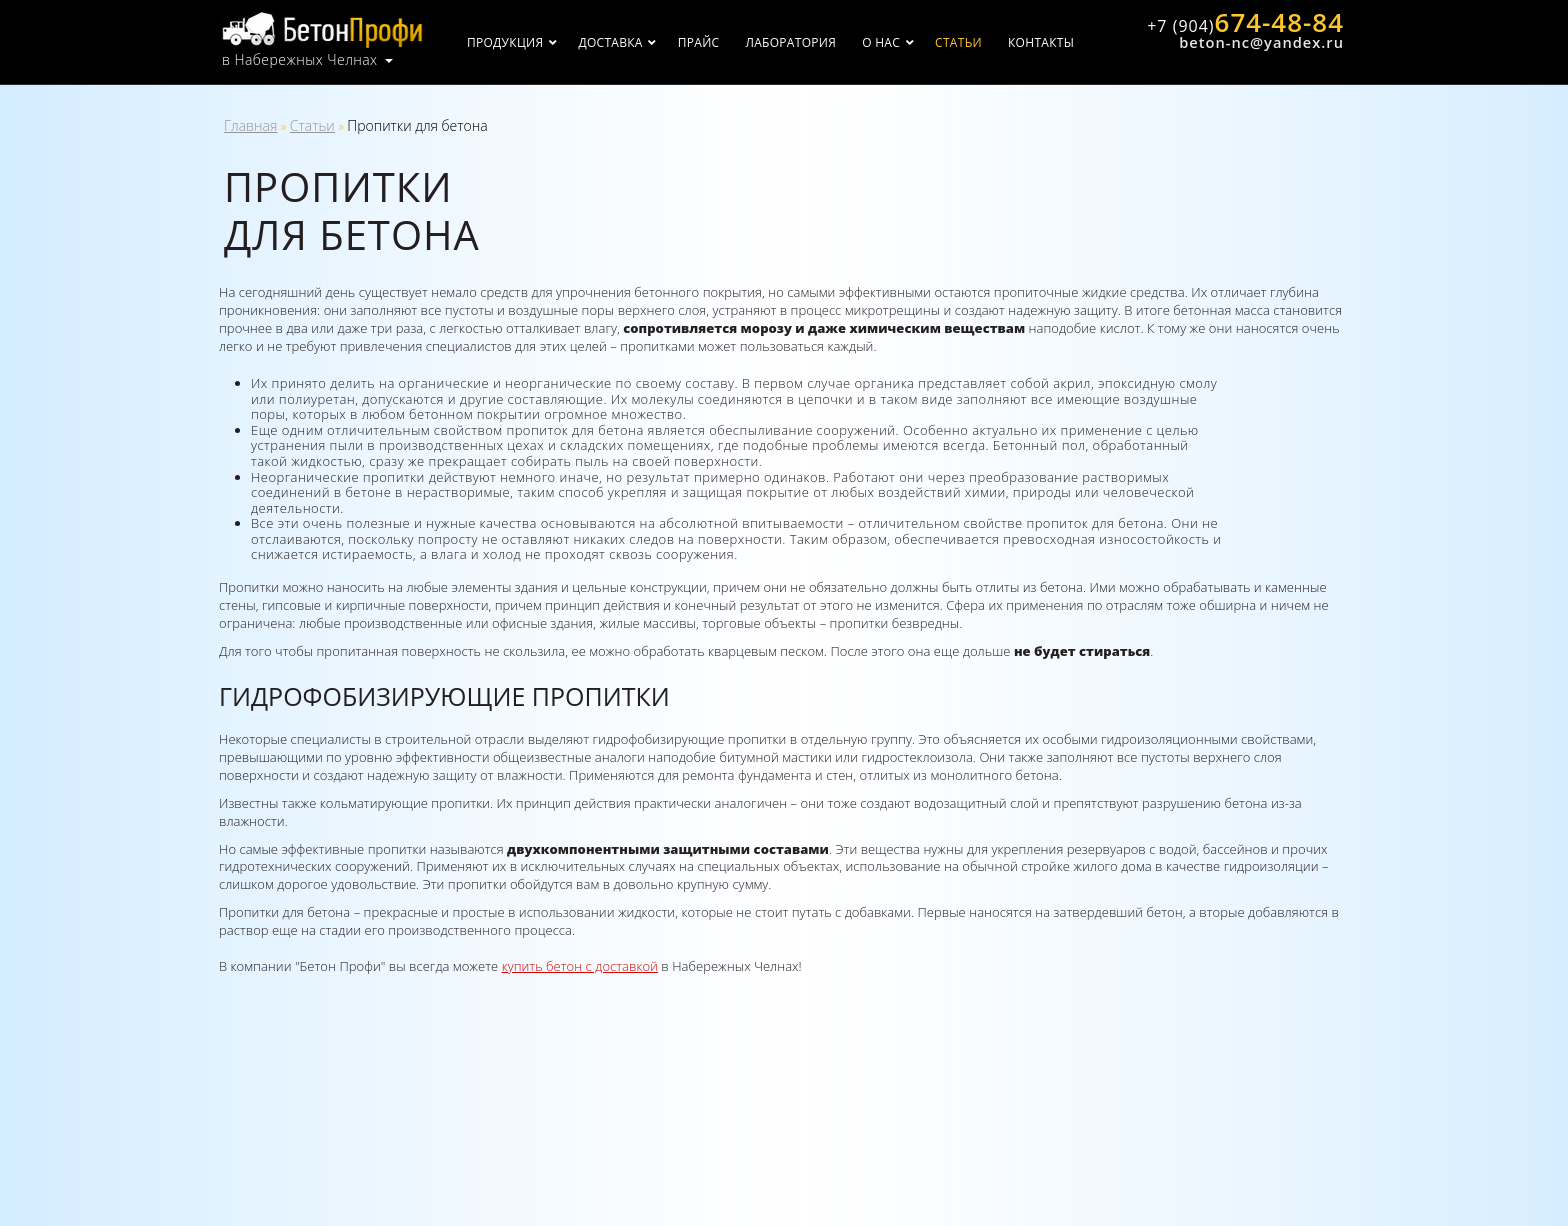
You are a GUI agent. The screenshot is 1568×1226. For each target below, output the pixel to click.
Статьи (959, 42)
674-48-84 (1245, 23)
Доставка (611, 42)
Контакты (1042, 42)
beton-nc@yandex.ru (1261, 43)
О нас (882, 42)
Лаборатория (791, 42)
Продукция (506, 42)
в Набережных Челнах (300, 60)
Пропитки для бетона (417, 125)
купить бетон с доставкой (580, 966)
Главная (250, 125)
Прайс (699, 42)
